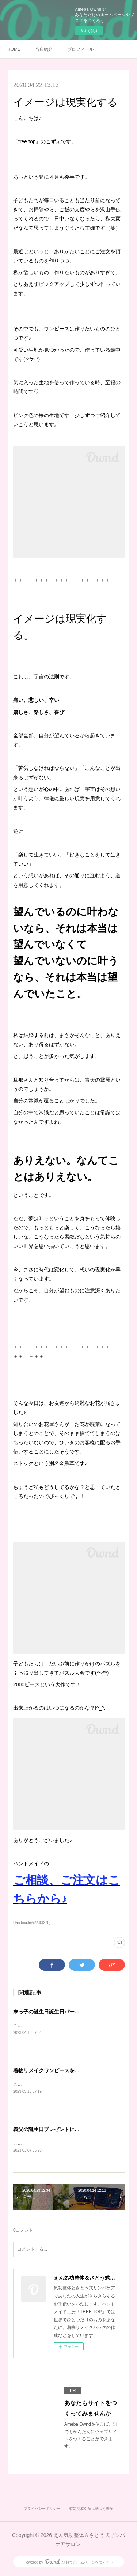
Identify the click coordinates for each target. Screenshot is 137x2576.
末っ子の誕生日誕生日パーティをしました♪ (63, 2012)
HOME (13, 49)
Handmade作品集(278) (31, 1923)
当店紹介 (44, 49)
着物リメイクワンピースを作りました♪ (58, 2071)
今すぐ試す (89, 31)
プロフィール (80, 49)
